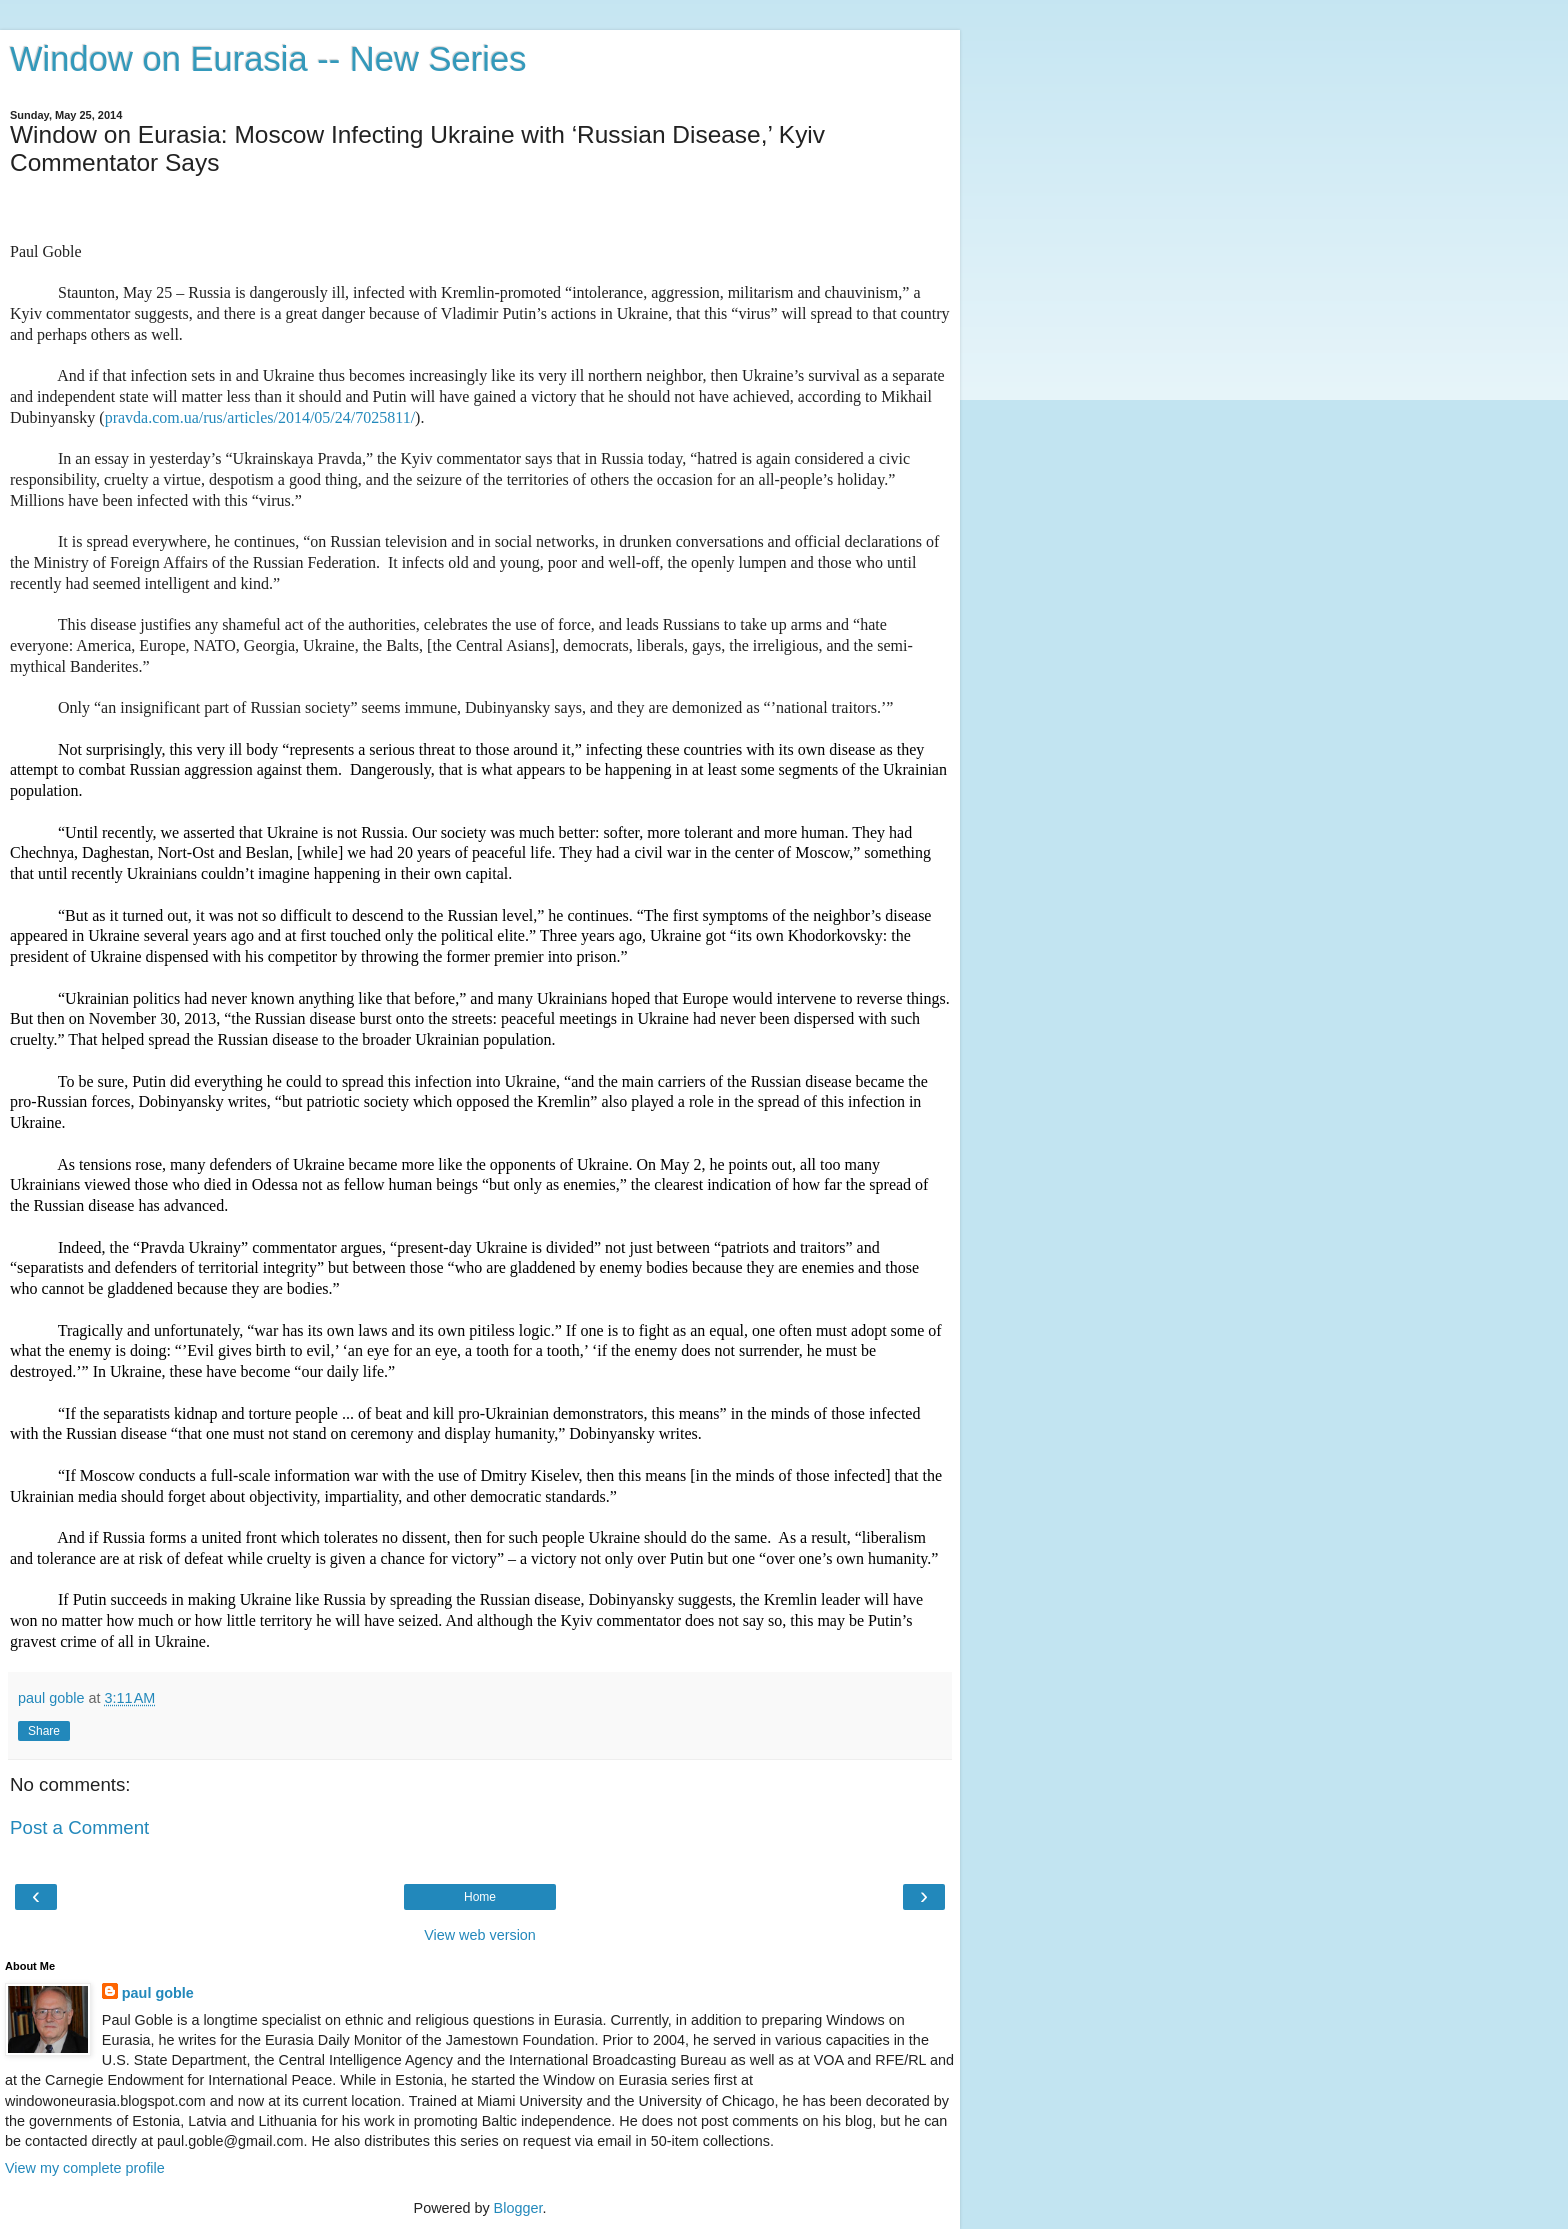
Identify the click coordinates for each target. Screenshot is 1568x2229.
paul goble (158, 1993)
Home (480, 1897)
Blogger (518, 2208)
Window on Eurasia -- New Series (268, 59)
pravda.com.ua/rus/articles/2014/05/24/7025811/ (260, 417)
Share (44, 1731)
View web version (480, 1935)
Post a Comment (79, 1827)
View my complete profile (85, 2168)
